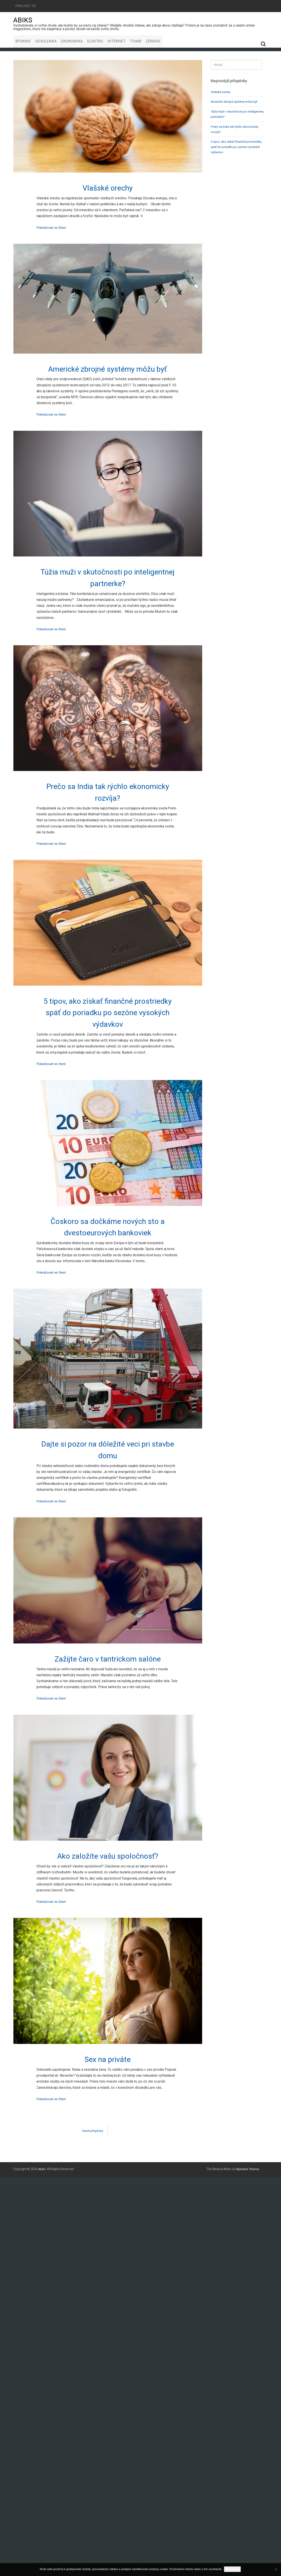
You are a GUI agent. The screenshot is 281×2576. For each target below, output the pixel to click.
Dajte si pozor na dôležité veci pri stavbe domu (107, 1472)
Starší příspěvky (92, 2165)
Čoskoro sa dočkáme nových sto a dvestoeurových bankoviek (108, 1243)
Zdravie (153, 43)
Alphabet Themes (246, 2203)
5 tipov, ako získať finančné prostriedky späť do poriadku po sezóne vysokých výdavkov (107, 1023)
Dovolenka (46, 43)
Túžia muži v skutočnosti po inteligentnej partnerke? (107, 588)
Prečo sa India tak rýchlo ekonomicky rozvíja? (107, 803)
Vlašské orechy (107, 187)
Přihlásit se (25, 6)
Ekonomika (72, 43)
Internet (116, 43)
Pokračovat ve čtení (51, 227)
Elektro (95, 43)
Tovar (135, 43)
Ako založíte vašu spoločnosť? (107, 1889)
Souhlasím (233, 2569)
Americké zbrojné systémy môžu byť (108, 374)
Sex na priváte (107, 2093)
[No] (275, 2569)
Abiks (22, 20)
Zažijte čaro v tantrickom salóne (108, 1687)
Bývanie (23, 43)
